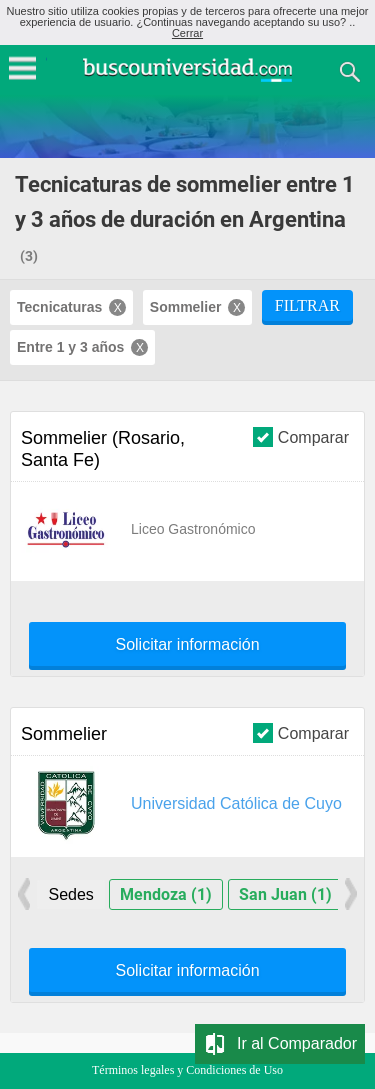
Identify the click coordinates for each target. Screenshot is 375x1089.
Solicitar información (187, 645)
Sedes (70, 894)
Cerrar (187, 33)
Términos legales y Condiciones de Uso (187, 1070)
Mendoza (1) (166, 894)
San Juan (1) (285, 894)
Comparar (301, 436)
